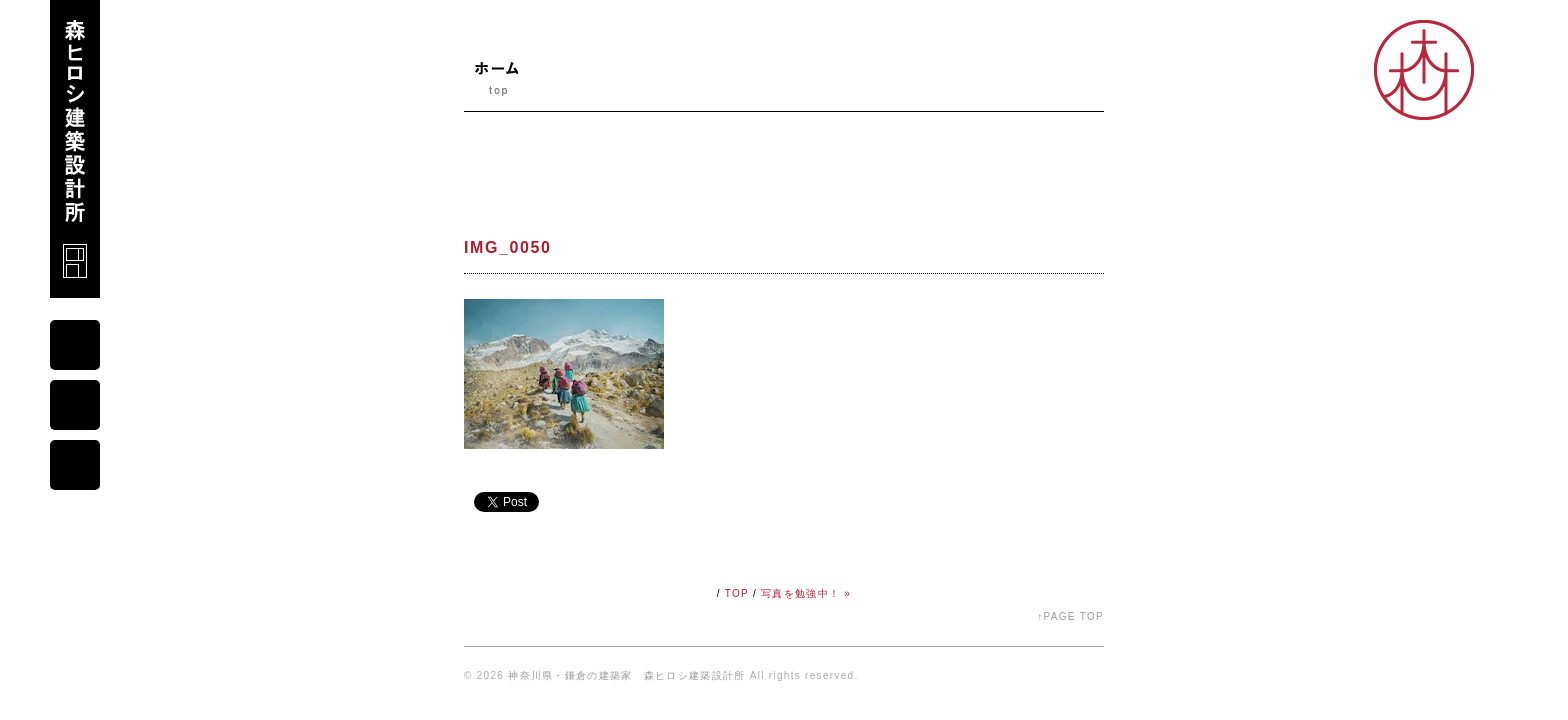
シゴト (940, 86)
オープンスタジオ (1046, 86)
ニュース (583, 86)
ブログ (777, 86)
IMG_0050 (508, 247)
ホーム (496, 86)
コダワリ (859, 86)
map (75, 405)
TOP (737, 593)
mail (75, 345)
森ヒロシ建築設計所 (75, 149)
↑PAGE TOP (1070, 616)
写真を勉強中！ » (806, 593)
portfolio (75, 465)
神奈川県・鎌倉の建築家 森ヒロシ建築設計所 (626, 675)
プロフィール (683, 86)
